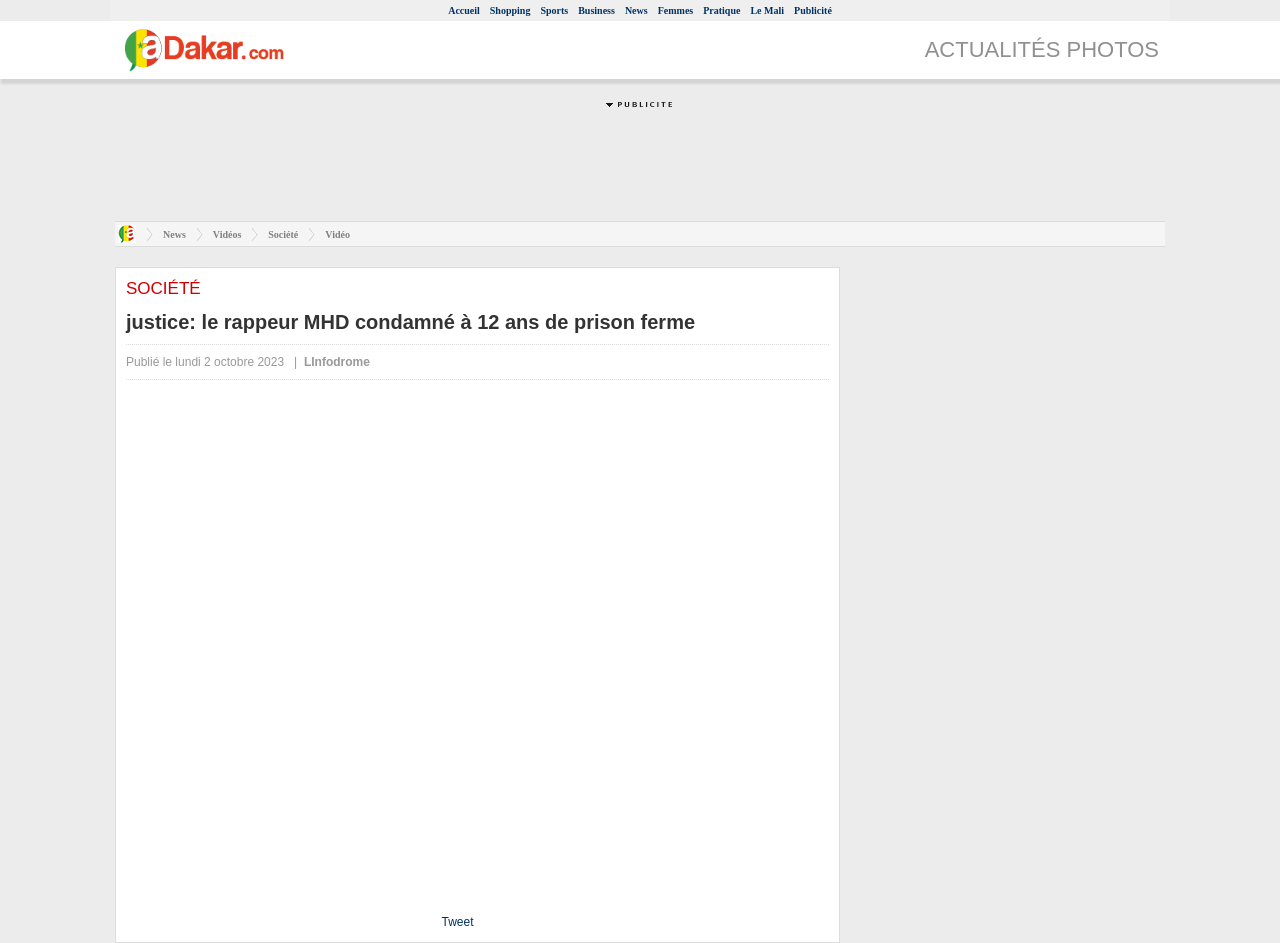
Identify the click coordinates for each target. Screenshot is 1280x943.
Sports (554, 10)
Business (596, 10)
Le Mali (767, 10)
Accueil (464, 10)
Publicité (813, 10)
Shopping (510, 10)
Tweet (457, 922)
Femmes (676, 10)
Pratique (721, 10)
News (636, 10)
